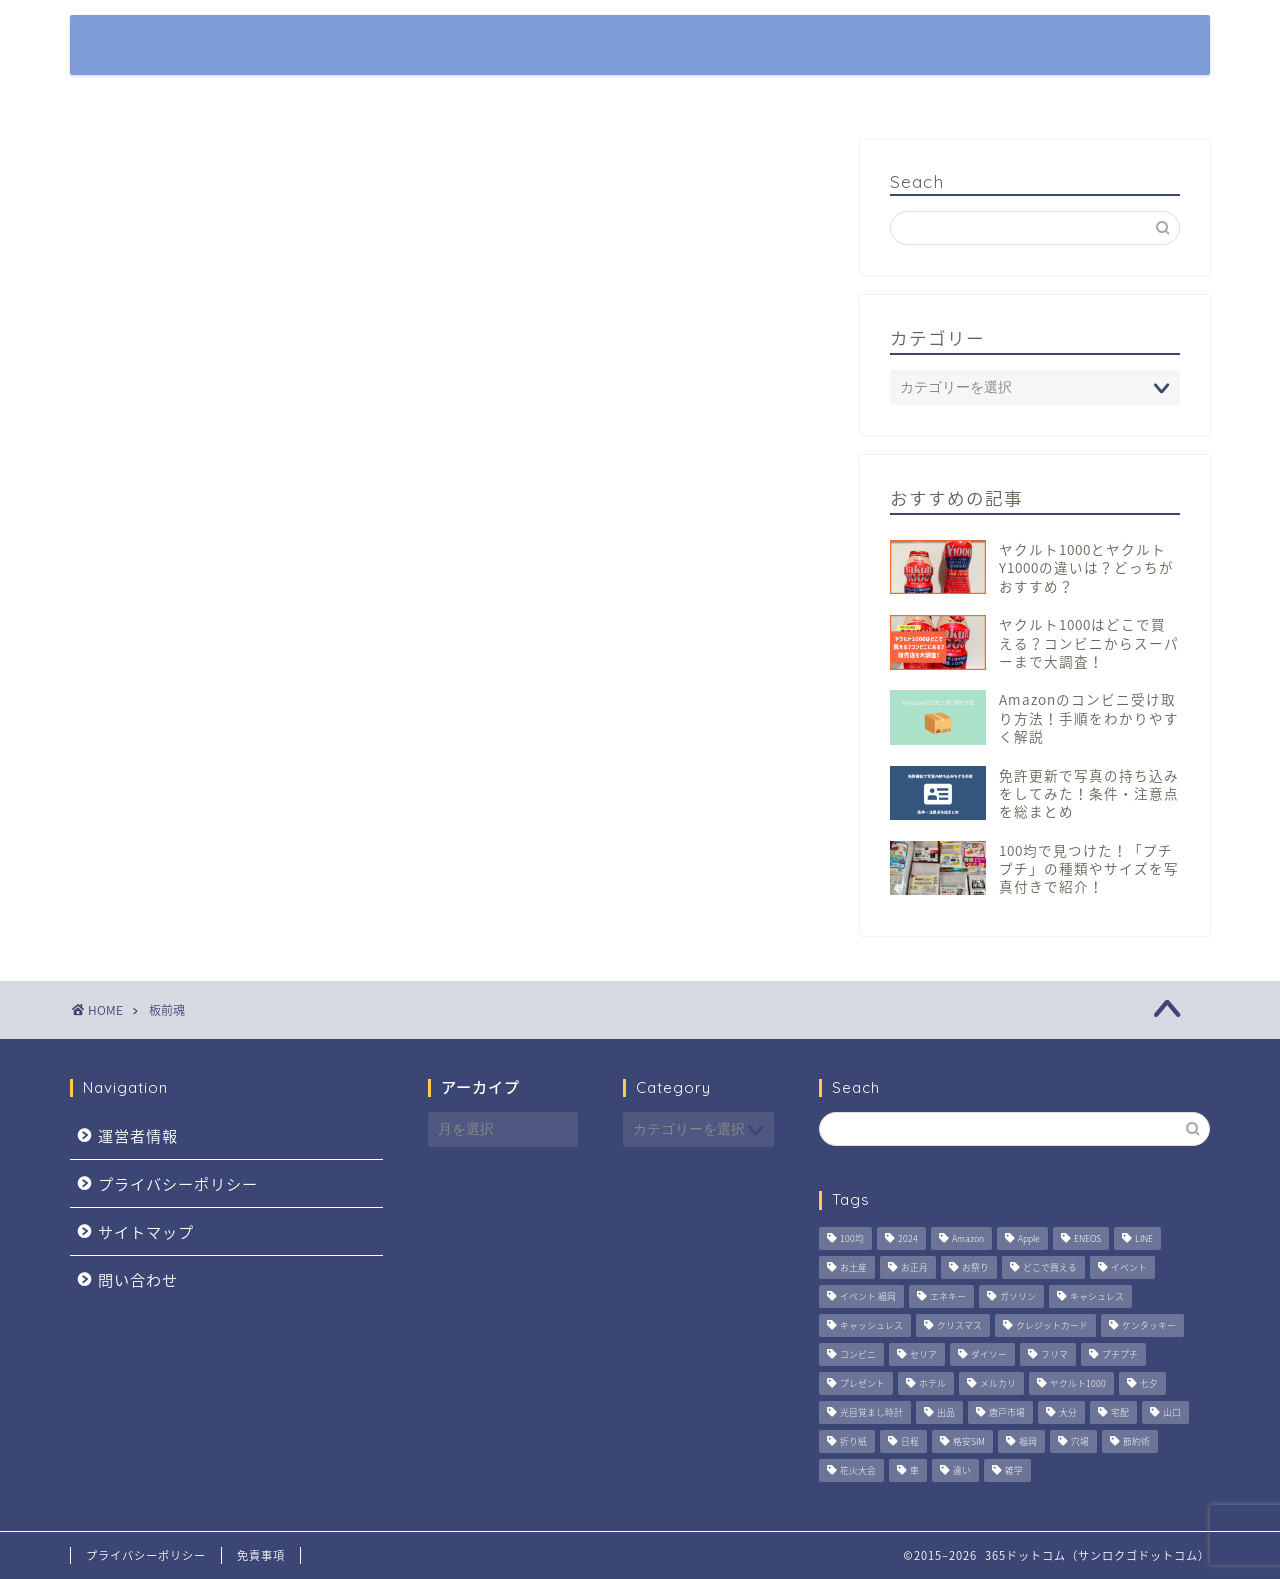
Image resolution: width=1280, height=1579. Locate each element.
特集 (870, 46)
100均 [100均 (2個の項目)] (852, 1239)
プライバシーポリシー (178, 1183)
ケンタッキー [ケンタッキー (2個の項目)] (1149, 1326)
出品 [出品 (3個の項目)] (946, 1413)
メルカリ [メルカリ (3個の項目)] (998, 1384)
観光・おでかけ (987, 46)
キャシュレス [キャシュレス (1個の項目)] (1097, 1297)
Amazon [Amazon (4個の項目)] (968, 1239)
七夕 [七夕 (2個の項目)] (1149, 1384)
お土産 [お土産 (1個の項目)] (853, 1268)
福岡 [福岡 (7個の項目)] (1028, 1442)
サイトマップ (146, 1231)
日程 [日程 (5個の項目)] (910, 1442)
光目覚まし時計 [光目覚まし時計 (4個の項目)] (871, 1413)
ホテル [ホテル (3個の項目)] (932, 1384)
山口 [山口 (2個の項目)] (1172, 1413)
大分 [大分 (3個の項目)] (1068, 1413)
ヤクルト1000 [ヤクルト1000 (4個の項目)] (1078, 1384)
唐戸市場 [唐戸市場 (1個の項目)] (1007, 1413)
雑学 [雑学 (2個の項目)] (1014, 1471)
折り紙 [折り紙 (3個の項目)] (853, 1442)
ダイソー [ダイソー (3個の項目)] (989, 1355)
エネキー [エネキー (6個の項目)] (948, 1297)
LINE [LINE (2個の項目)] (1144, 1239)
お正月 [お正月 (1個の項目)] (914, 1268)
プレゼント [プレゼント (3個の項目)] (862, 1384)
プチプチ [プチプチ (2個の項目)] (1120, 1355)
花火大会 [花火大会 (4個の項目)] (858, 1471)
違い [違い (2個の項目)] (962, 1471)
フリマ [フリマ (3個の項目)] (1054, 1355)
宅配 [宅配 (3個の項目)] (1120, 1413)
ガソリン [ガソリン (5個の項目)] (1018, 1297)
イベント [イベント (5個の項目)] (1129, 1268)
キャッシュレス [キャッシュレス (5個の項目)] (871, 1326)
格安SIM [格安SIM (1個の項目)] (969, 1442)
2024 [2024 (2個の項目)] (908, 1239)
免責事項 (261, 1555)
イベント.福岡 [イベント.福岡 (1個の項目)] (868, 1297)
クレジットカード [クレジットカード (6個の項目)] (1052, 1326)
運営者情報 (138, 1135)
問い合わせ (138, 1279)
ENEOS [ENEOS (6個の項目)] (1087, 1239)
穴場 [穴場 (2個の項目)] (1080, 1442)
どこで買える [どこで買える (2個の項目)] (1050, 1268)
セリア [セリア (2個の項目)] (923, 1355)
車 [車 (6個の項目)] (914, 1471)
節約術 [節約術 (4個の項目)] (1136, 1442)
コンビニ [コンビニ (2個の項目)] (858, 1355)
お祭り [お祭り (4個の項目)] (975, 1268)
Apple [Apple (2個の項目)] (1029, 1239)
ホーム (782, 46)
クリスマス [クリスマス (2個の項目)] (959, 1326)
